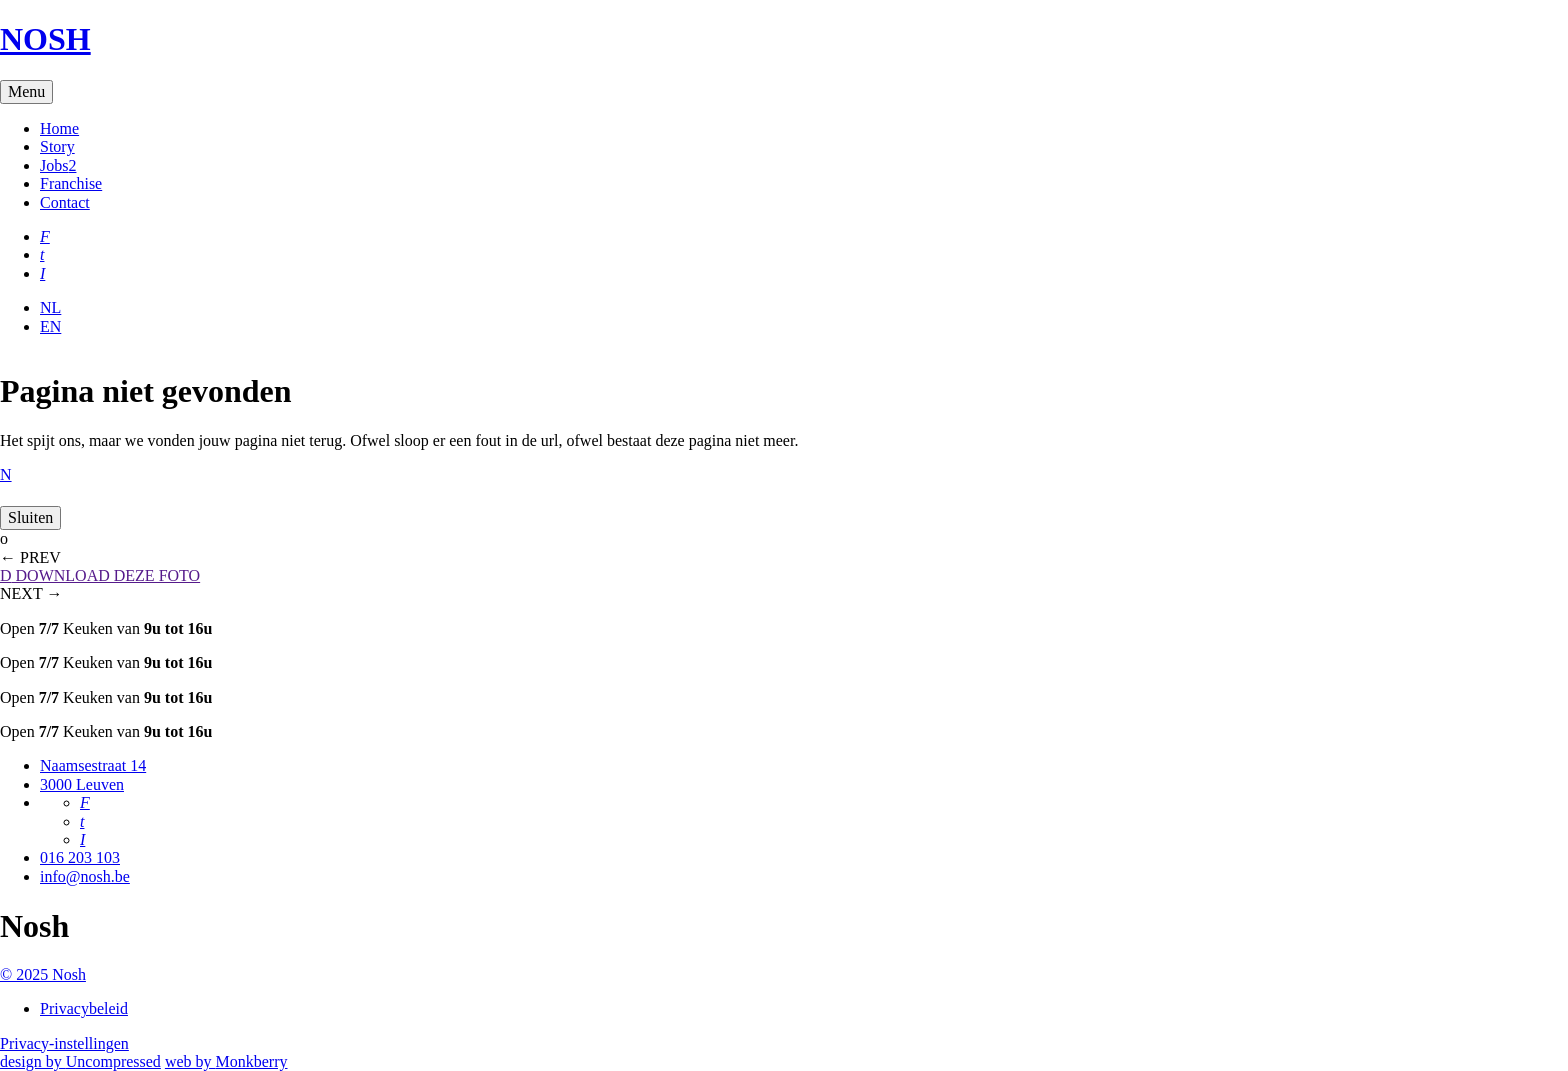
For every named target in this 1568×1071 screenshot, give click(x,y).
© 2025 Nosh (43, 974)
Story (57, 146)
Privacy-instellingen (64, 1043)
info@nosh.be (85, 876)
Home (59, 128)
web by (226, 1061)
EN (50, 326)
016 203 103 (80, 857)
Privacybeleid (84, 1008)
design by (80, 1061)
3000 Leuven (82, 784)
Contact (65, 202)
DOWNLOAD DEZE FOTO (100, 575)
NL (50, 307)
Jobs (58, 165)
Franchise (71, 183)
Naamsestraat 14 (93, 765)
